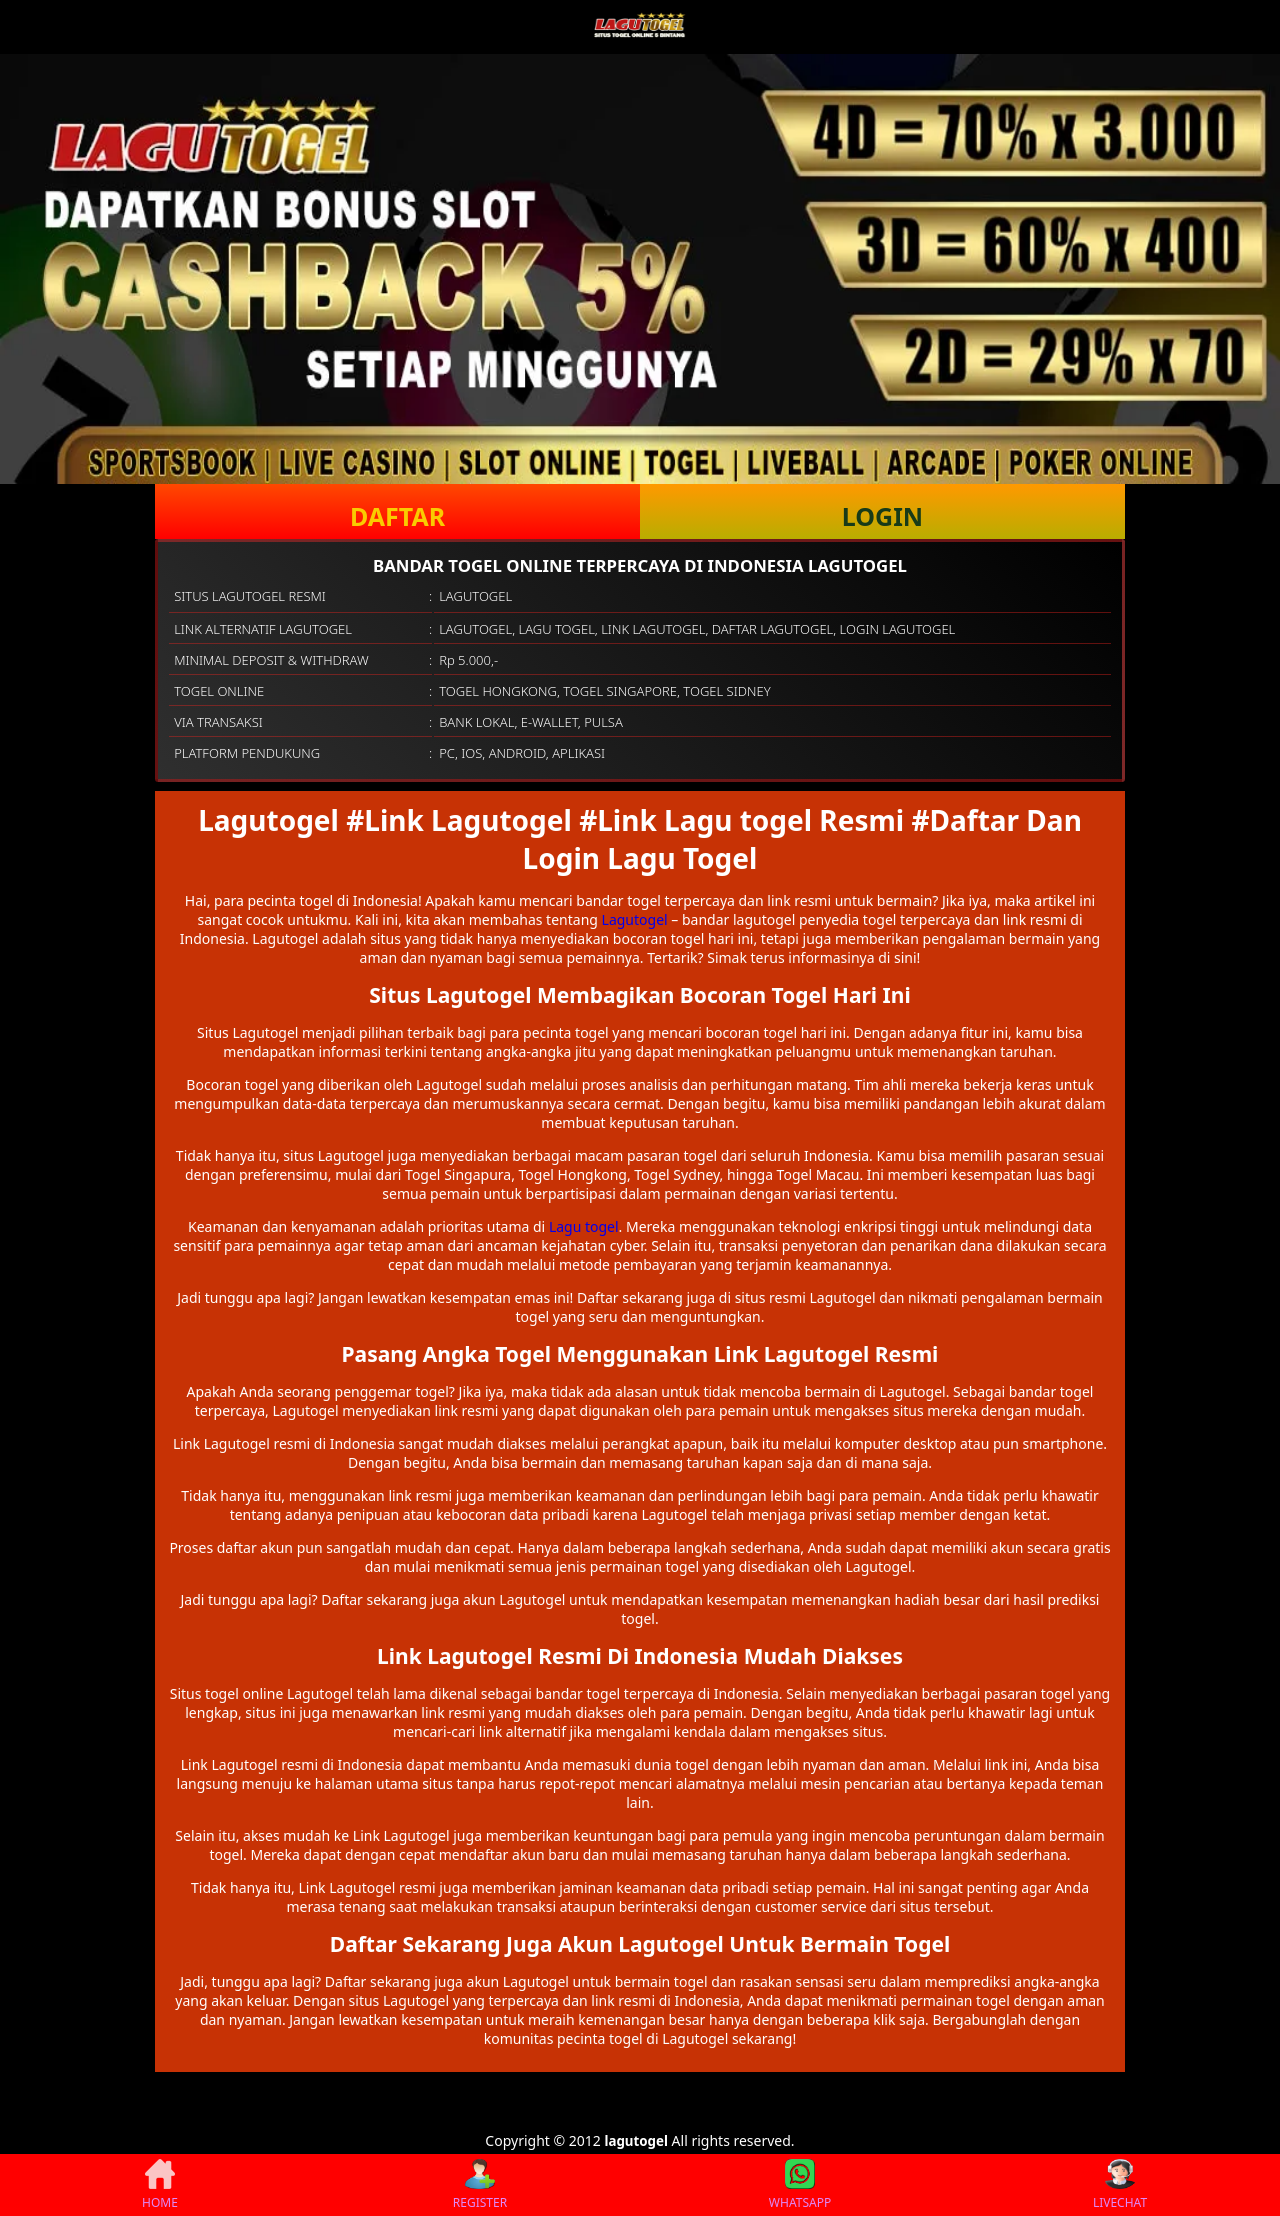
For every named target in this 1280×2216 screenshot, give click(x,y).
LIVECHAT (1120, 2185)
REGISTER (480, 2185)
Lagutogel (635, 919)
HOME (160, 2185)
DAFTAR (397, 516)
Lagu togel (584, 1226)
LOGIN (882, 516)
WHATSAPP (800, 2185)
